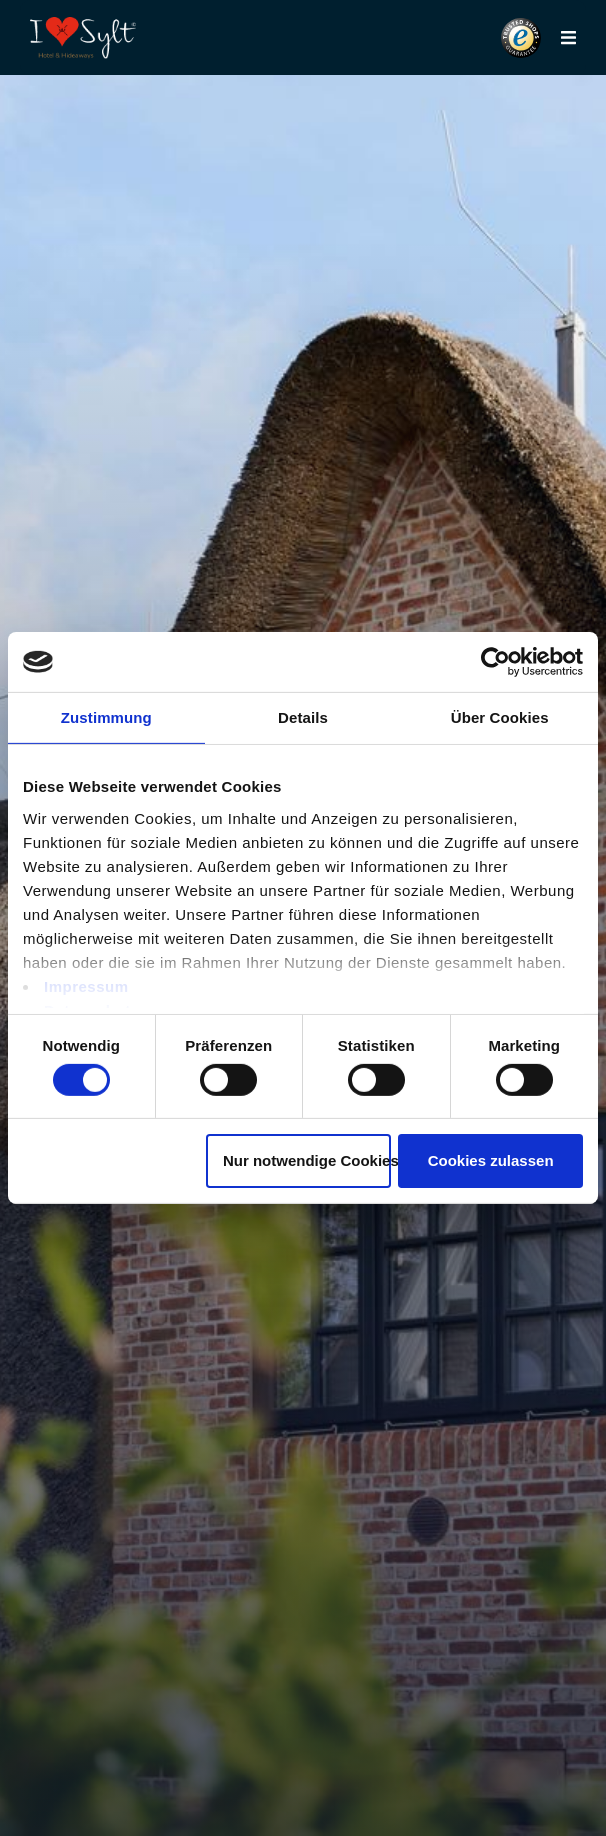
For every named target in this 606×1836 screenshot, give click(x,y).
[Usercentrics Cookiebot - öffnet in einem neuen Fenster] (495, 662)
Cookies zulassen (491, 1160)
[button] (521, 38)
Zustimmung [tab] (106, 717)
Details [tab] (303, 717)
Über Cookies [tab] (500, 717)
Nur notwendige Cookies (307, 1160)
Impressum (86, 985)
